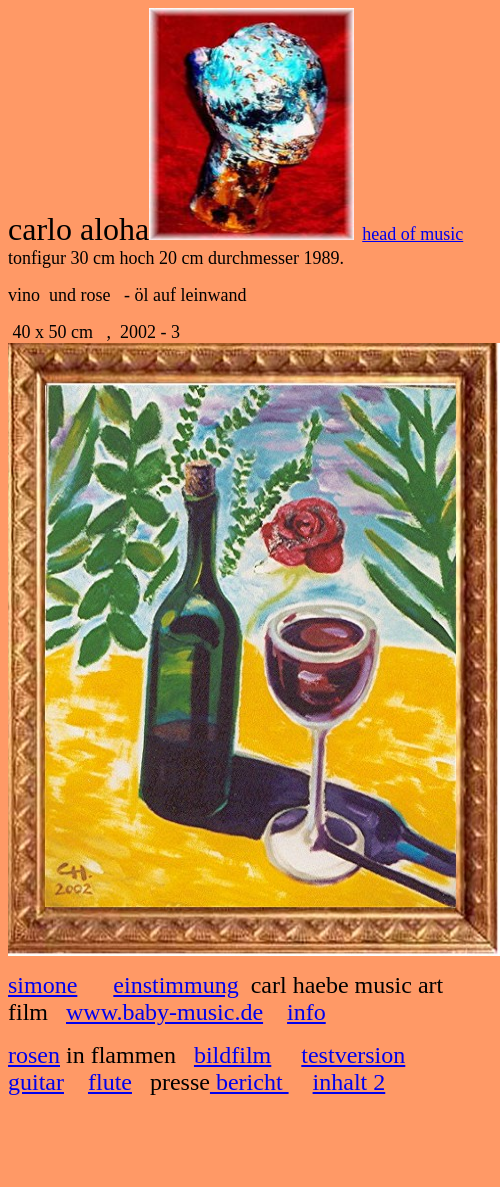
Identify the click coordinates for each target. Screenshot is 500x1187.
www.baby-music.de (164, 1012)
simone (42, 985)
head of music (412, 234)
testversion (353, 1055)
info (306, 1012)
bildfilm (232, 1055)
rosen (34, 1055)
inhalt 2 (349, 1082)
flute (110, 1082)
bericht (249, 1082)
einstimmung (175, 985)
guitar (36, 1082)
